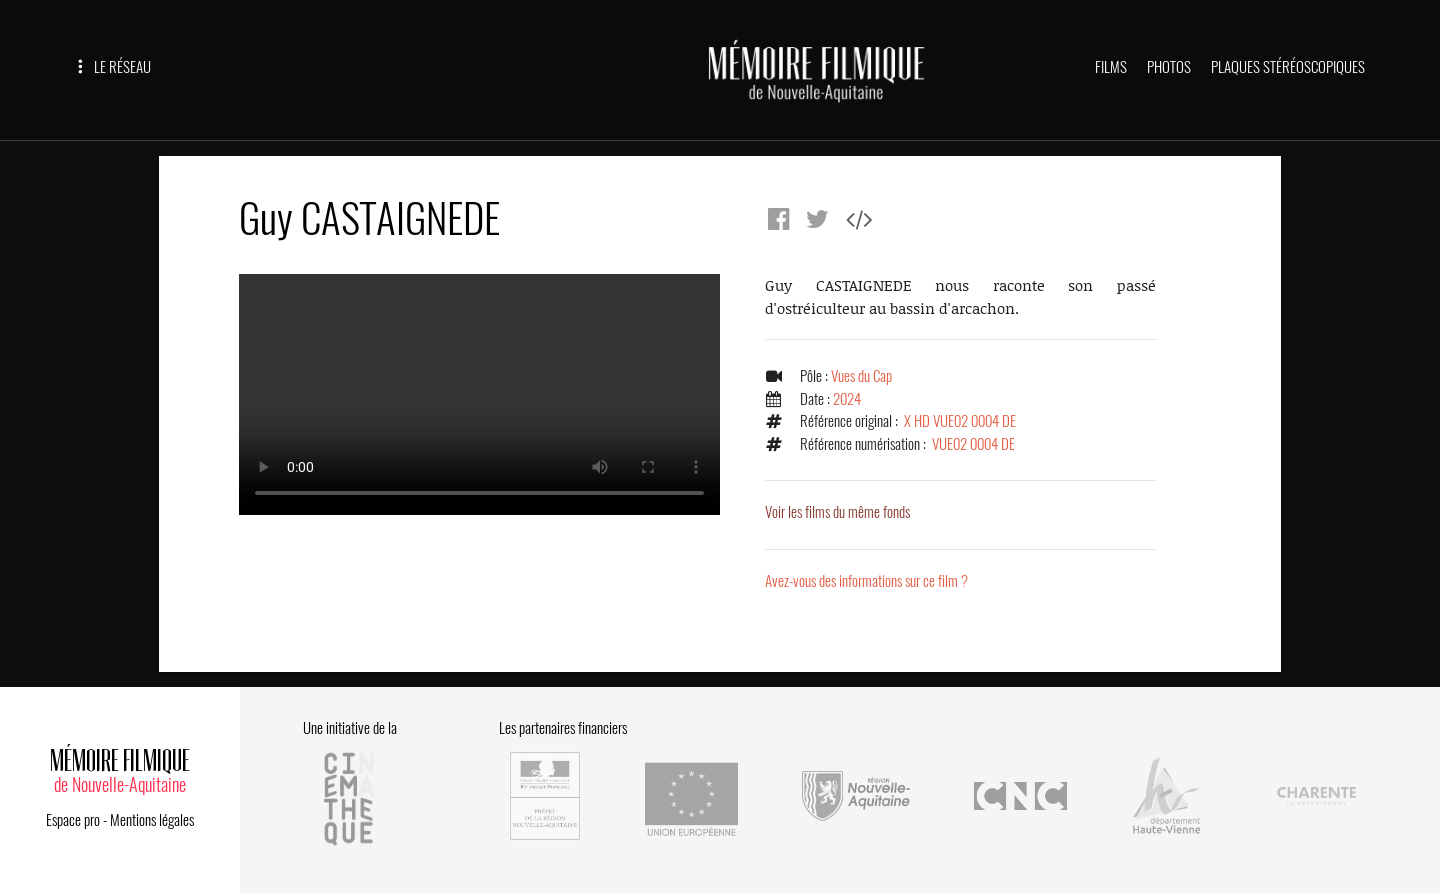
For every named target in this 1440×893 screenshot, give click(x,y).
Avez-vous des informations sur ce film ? (866, 581)
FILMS (1111, 67)
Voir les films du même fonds (837, 512)
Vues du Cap (861, 376)
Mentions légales (152, 820)
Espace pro (73, 820)
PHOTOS (1169, 67)
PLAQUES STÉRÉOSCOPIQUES (1288, 67)
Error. (479, 394)
